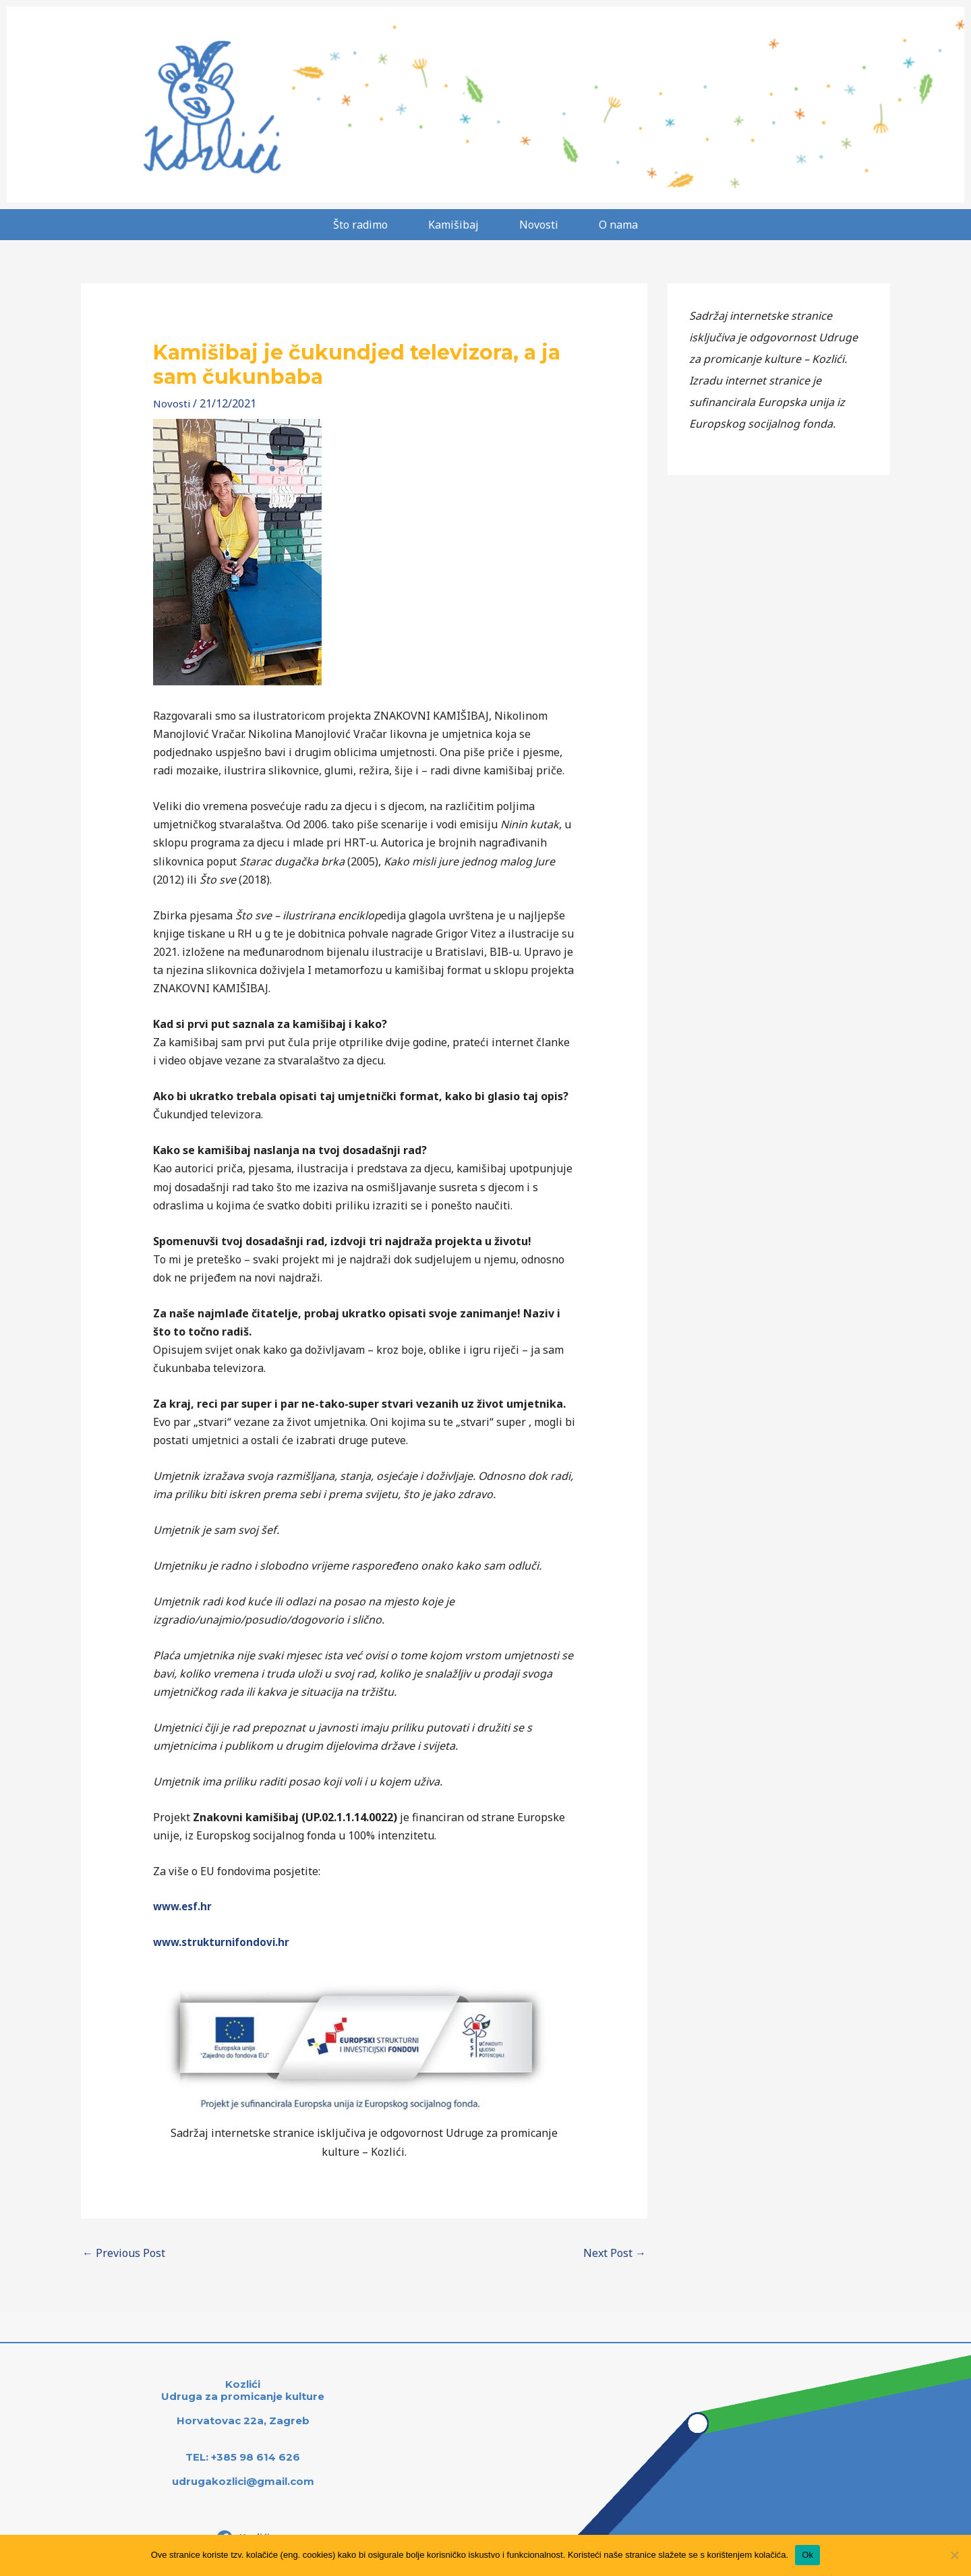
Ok (807, 2555)
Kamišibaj (453, 224)
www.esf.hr (184, 1906)
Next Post (614, 2252)
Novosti (538, 224)
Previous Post (123, 2252)
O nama (618, 224)
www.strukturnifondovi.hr (224, 1942)
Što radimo (360, 224)
